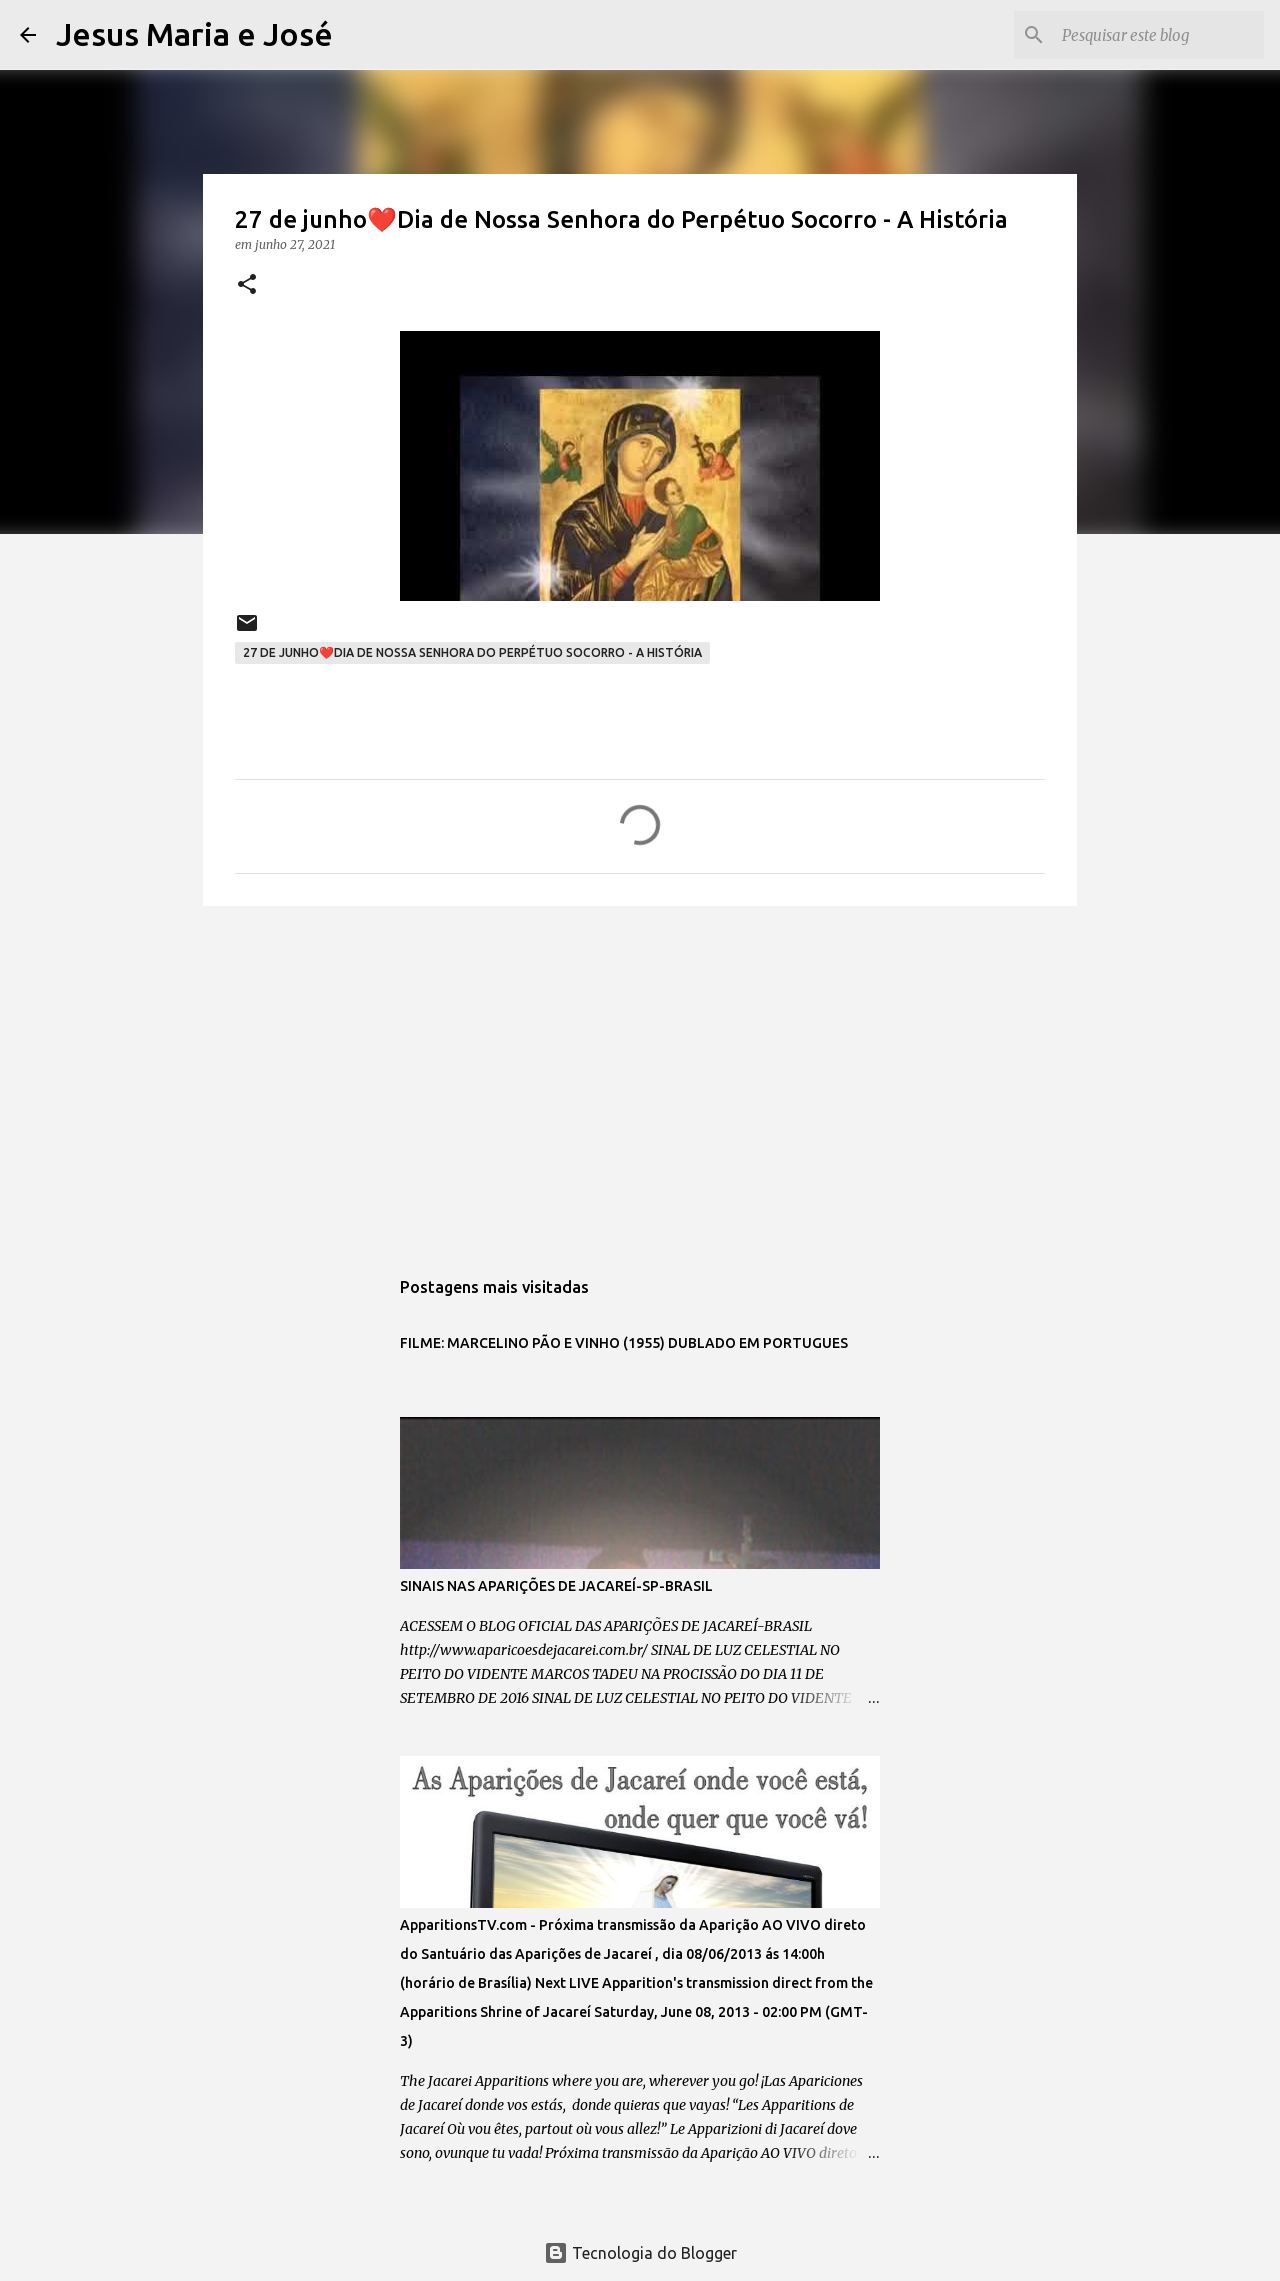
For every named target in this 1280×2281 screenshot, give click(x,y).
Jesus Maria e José (194, 34)
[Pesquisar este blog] (1159, 35)
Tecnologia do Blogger (640, 2253)
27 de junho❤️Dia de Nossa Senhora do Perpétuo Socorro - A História (472, 652)
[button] (247, 285)
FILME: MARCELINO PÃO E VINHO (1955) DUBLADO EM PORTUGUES (624, 1343)
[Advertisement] (640, 1076)
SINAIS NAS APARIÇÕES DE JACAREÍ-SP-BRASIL (556, 1586)
